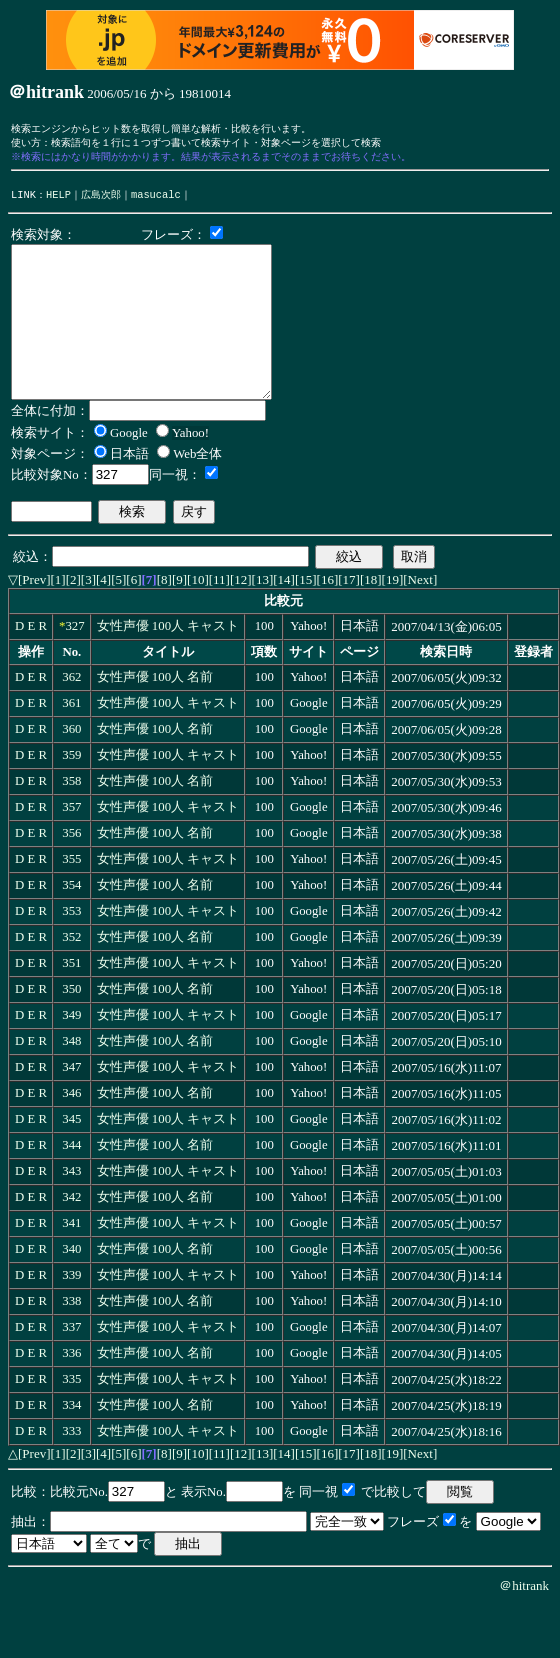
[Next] (420, 615)
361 (71, 739)
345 (71, 1155)
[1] (58, 615)
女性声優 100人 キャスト (168, 662)
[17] (349, 615)
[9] (179, 615)
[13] (263, 615)
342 (71, 1233)
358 (71, 817)
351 (71, 999)
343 (71, 1207)
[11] (219, 615)
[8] (164, 615)
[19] (393, 615)
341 (71, 1259)
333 (71, 1467)
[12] (241, 615)
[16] (328, 615)
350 (71, 1025)
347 (71, 1103)
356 (71, 869)
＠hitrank (524, 1621)
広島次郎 (101, 200)
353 (71, 947)
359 (71, 791)
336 (71, 1389)
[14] (284, 615)
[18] (371, 615)
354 (71, 921)
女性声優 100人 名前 (155, 713)
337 (71, 1363)
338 (71, 1337)
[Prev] (34, 615)
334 (71, 1441)
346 (71, 1129)
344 (71, 1181)
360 (71, 765)
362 (71, 713)
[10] (198, 615)
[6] (133, 615)
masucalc (156, 200)
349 (71, 1051)
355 (71, 895)
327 (74, 662)
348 (71, 1077)
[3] (88, 615)
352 (71, 973)
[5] (118, 615)
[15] (306, 615)
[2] (73, 615)
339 (71, 1311)
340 (71, 1285)
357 (71, 843)
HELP (58, 200)
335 (71, 1415)
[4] (103, 615)
